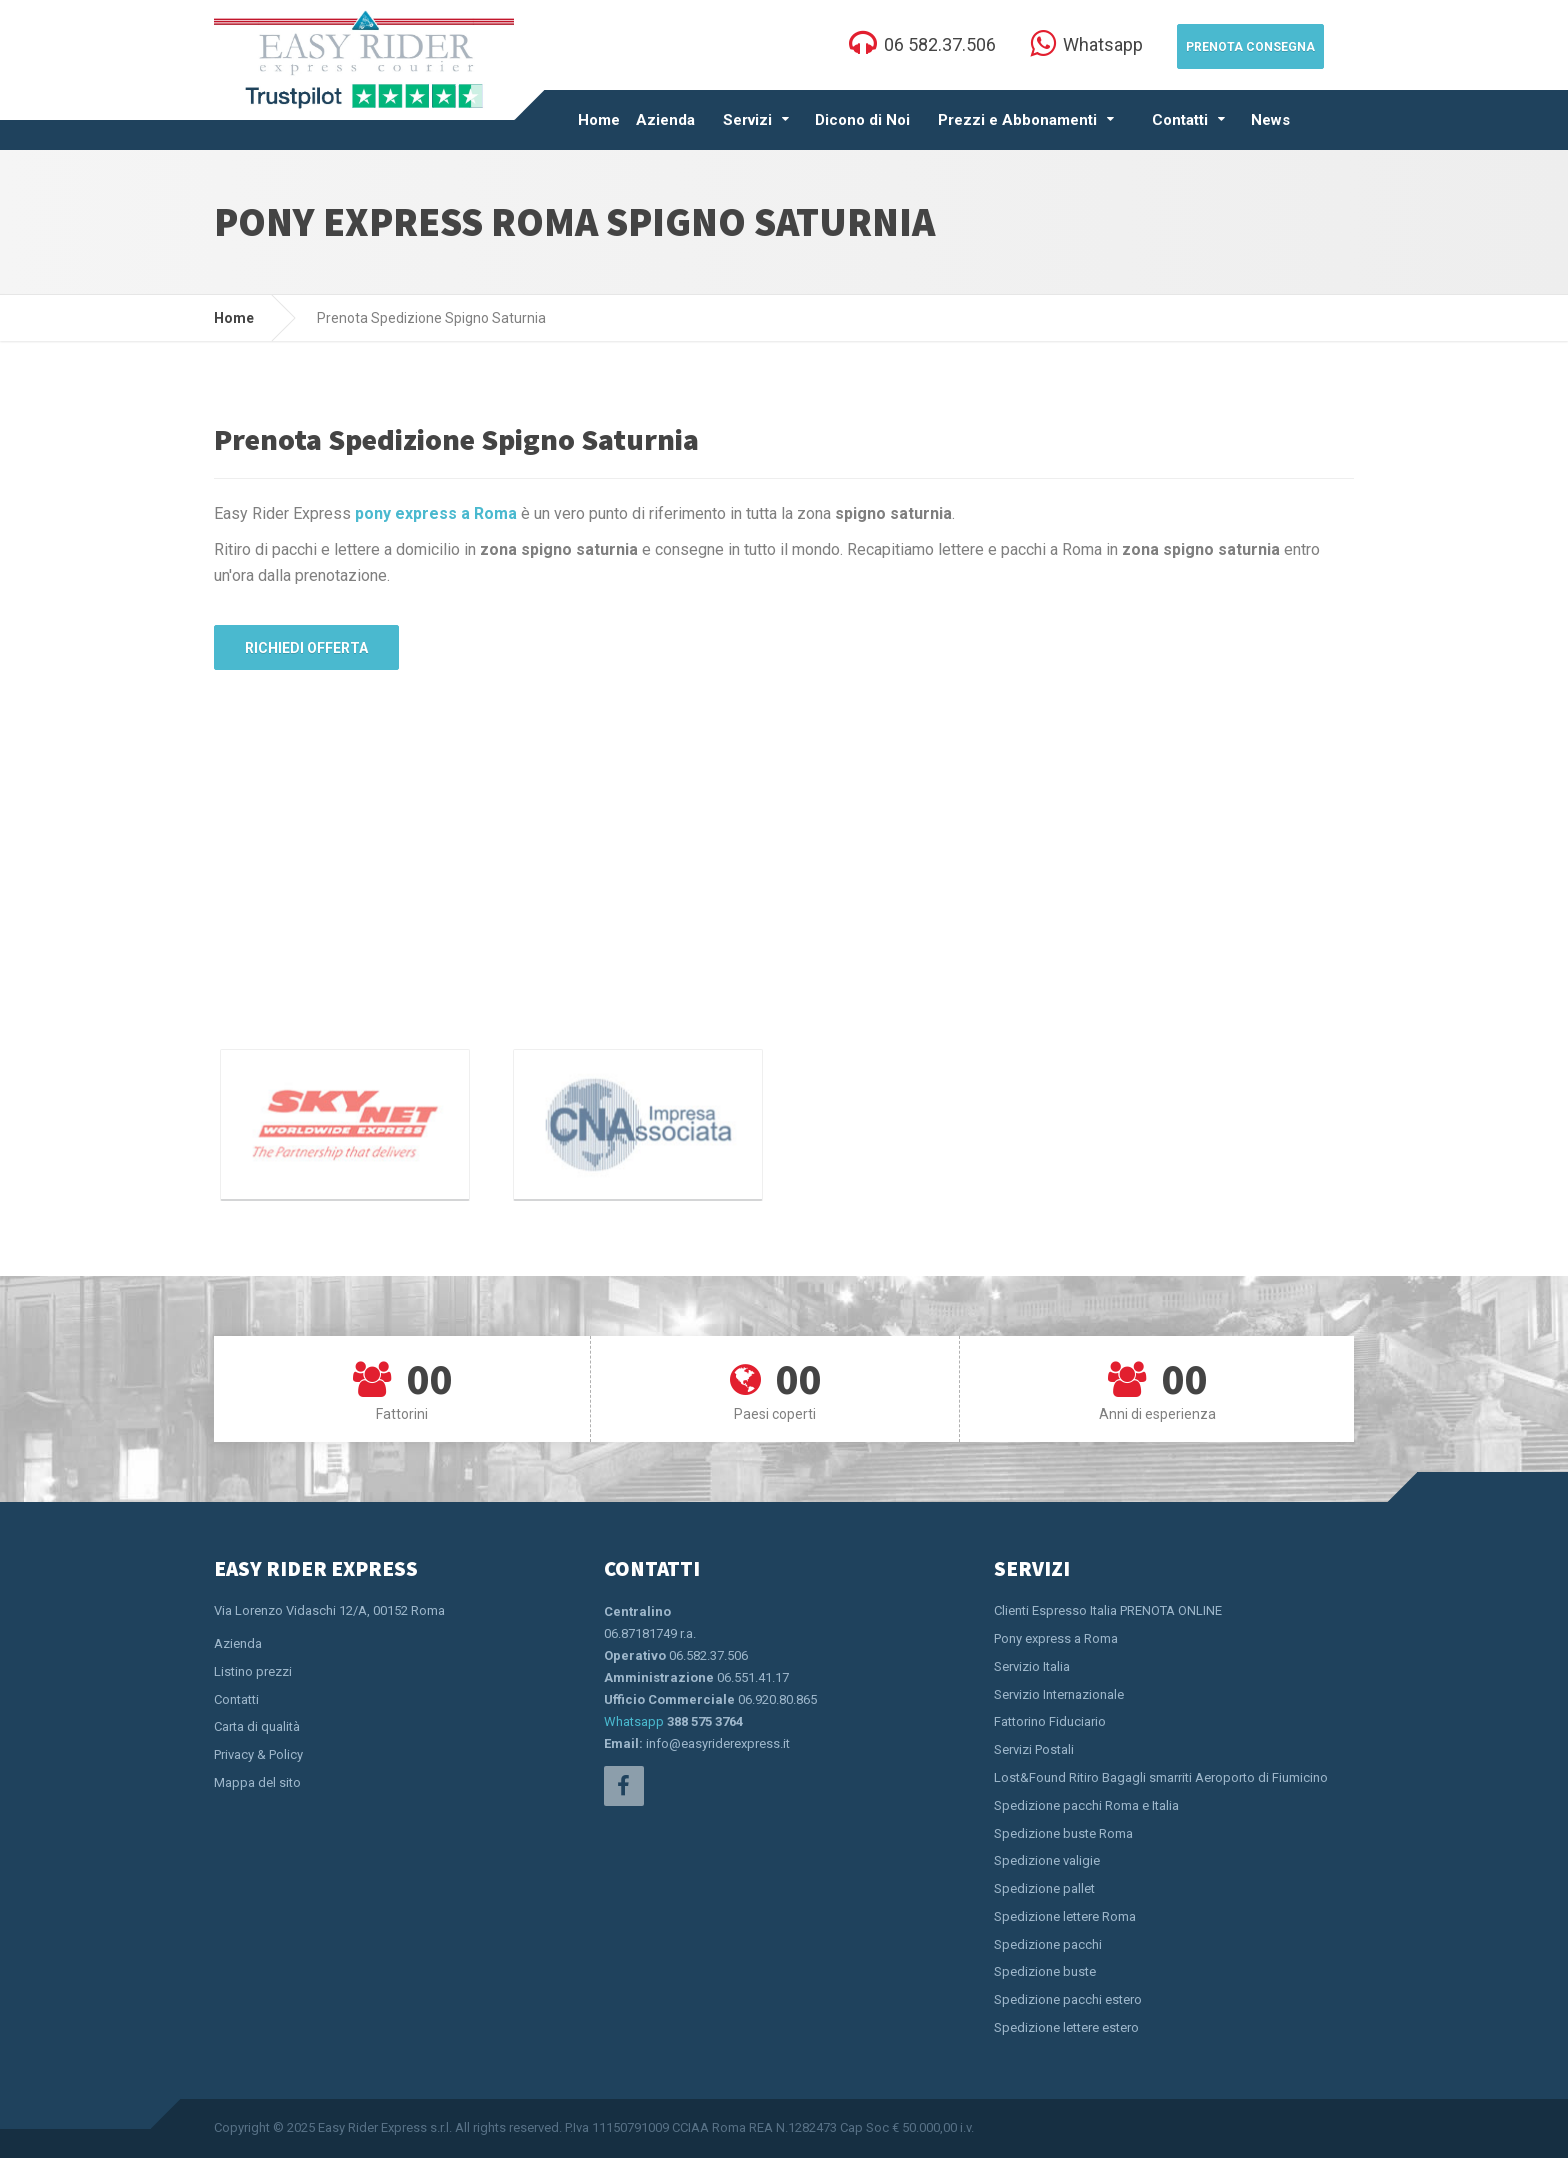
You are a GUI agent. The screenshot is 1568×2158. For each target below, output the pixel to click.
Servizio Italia (1032, 1666)
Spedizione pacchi (1048, 1944)
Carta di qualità (257, 1726)
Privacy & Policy (258, 1754)
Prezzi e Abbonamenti (1017, 120)
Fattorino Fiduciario (1050, 1721)
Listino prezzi (253, 1671)
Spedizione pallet (1044, 1888)
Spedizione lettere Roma (1065, 1916)
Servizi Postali (1034, 1749)
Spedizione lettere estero (1066, 2027)
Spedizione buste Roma (1063, 1833)
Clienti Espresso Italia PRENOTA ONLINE (1108, 1610)
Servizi (747, 120)
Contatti (1180, 120)
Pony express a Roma (1056, 1638)
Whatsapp (634, 1721)
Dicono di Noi (862, 120)
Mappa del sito (257, 1782)
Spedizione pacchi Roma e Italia (1086, 1805)
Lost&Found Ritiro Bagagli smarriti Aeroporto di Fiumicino (1161, 1777)
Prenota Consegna (1250, 47)
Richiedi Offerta (306, 648)
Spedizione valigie (1047, 1860)
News (1270, 120)
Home (599, 120)
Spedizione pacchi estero (1068, 1999)
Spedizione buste (1045, 1971)
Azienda (665, 120)
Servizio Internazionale (1059, 1694)
